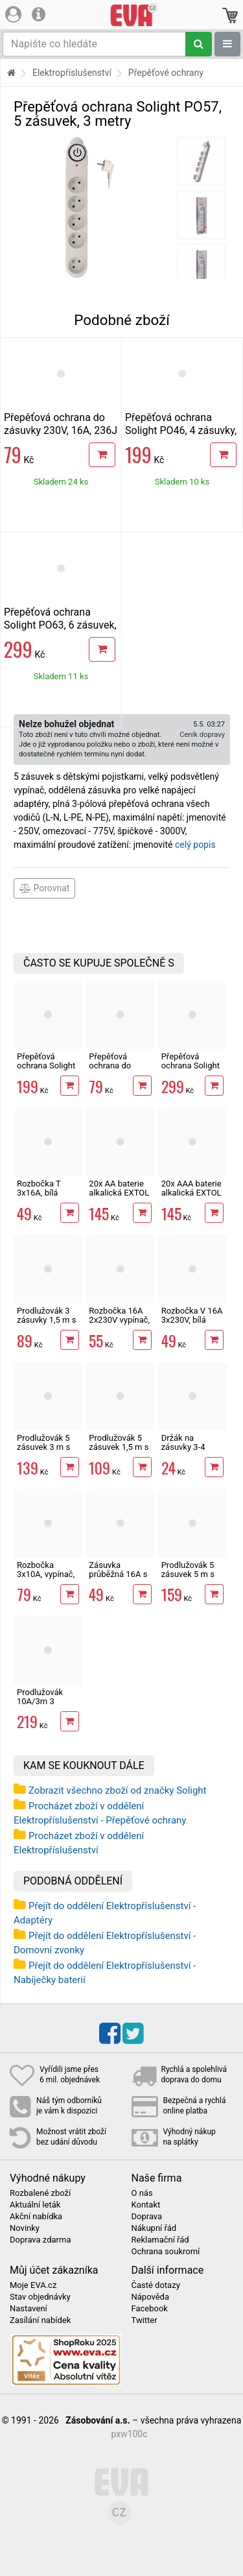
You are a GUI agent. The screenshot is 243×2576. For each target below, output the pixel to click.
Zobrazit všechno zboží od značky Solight (118, 1790)
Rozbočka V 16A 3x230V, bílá (192, 1315)
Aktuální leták (35, 2204)
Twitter (144, 2320)
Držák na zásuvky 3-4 (183, 1442)
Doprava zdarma (40, 2240)
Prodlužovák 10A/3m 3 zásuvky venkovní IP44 (43, 1706)
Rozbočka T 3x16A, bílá (38, 1188)
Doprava (147, 2216)
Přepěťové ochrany (165, 72)
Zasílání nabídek (40, 2320)
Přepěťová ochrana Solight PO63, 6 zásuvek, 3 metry (60, 625)
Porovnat (44, 888)
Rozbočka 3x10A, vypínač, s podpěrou (46, 1574)
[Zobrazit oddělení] (227, 44)
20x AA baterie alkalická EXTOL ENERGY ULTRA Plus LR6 (119, 1197)
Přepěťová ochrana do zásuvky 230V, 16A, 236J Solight (60, 430)
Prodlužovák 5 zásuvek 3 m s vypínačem (43, 1447)
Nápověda (150, 2297)
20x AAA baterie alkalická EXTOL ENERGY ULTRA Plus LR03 (191, 1197)
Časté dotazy (156, 2285)
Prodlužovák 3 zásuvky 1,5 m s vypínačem (46, 1320)
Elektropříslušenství (71, 72)
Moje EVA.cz (33, 2285)
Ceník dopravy (202, 734)
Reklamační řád (160, 2240)
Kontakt (146, 2204)
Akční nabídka (36, 2216)
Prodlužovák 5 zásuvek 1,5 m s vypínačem (118, 1447)
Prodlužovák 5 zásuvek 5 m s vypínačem (187, 1574)
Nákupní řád (154, 2228)
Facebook (150, 2308)
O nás (142, 2193)
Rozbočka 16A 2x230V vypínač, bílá (119, 1320)
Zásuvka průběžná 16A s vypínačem (118, 1574)
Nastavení (28, 2308)
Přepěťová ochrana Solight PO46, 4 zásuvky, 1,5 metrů (181, 430)
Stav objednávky (40, 2297)
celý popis (195, 844)
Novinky (25, 2228)
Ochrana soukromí (166, 2251)
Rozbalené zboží (40, 2193)
